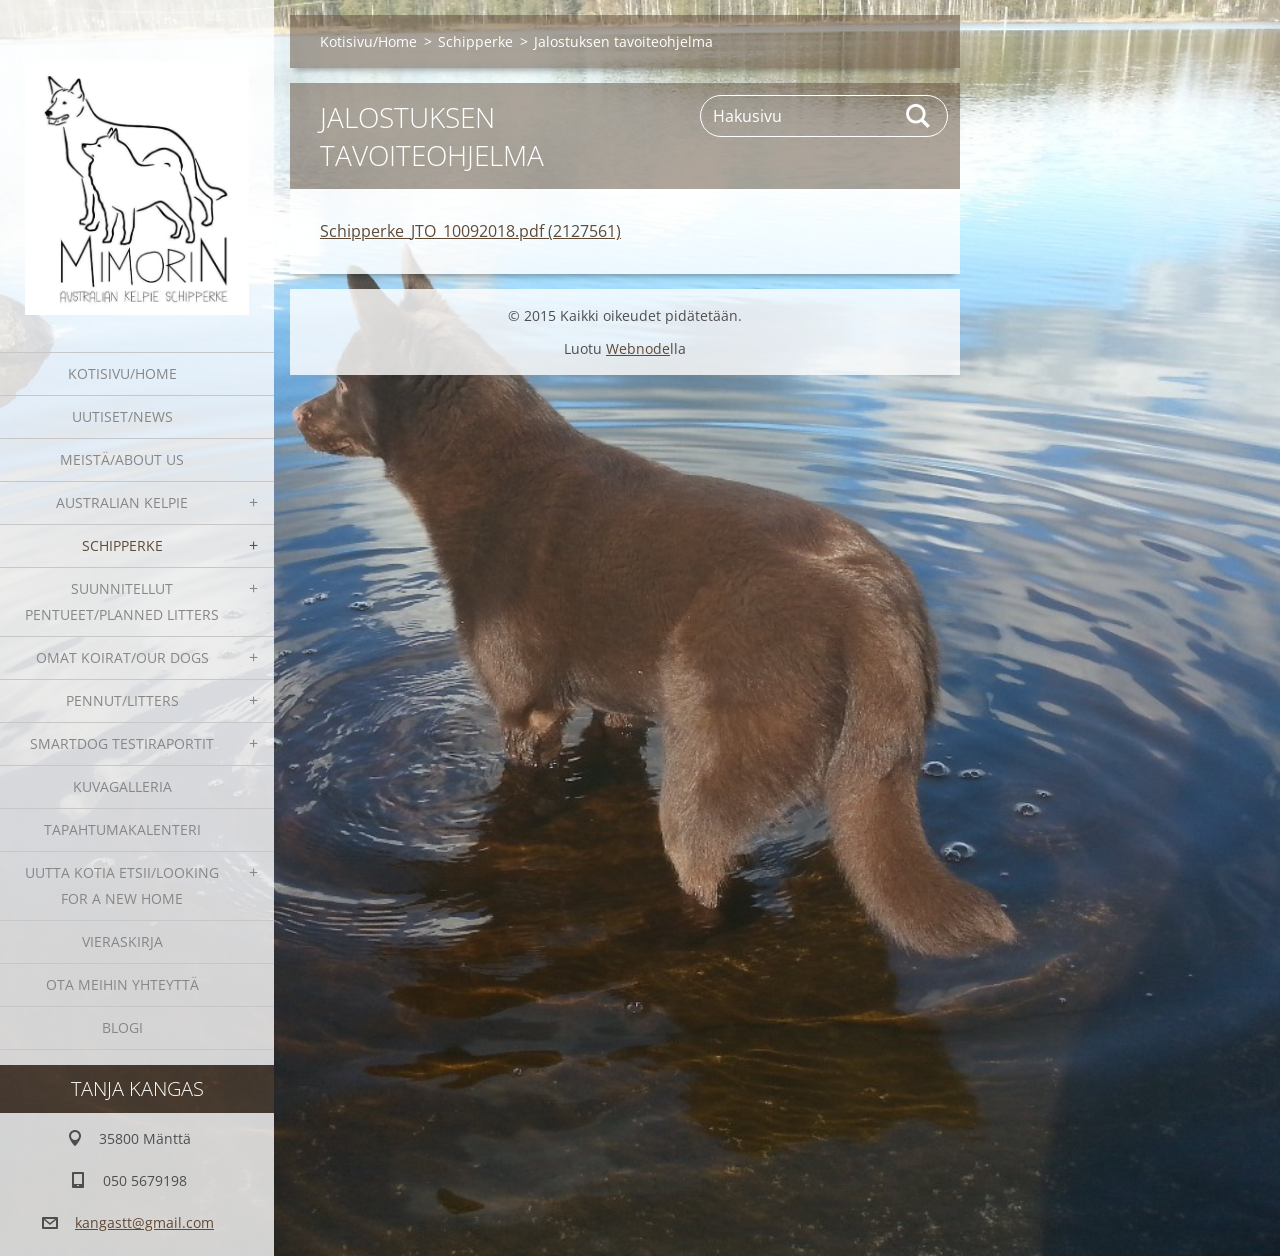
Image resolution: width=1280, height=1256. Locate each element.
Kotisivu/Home (122, 373)
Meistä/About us (122, 459)
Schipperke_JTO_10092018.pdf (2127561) (470, 231)
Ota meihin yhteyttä (122, 984)
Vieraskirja (122, 941)
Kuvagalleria (122, 786)
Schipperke (122, 545)
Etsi (919, 116)
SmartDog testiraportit (122, 743)
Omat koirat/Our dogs (122, 657)
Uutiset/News (122, 416)
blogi (122, 1027)
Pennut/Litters (122, 700)
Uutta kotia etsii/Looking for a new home (122, 885)
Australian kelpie (122, 502)
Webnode (638, 348)
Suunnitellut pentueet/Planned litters (122, 601)
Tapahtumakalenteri (122, 829)
